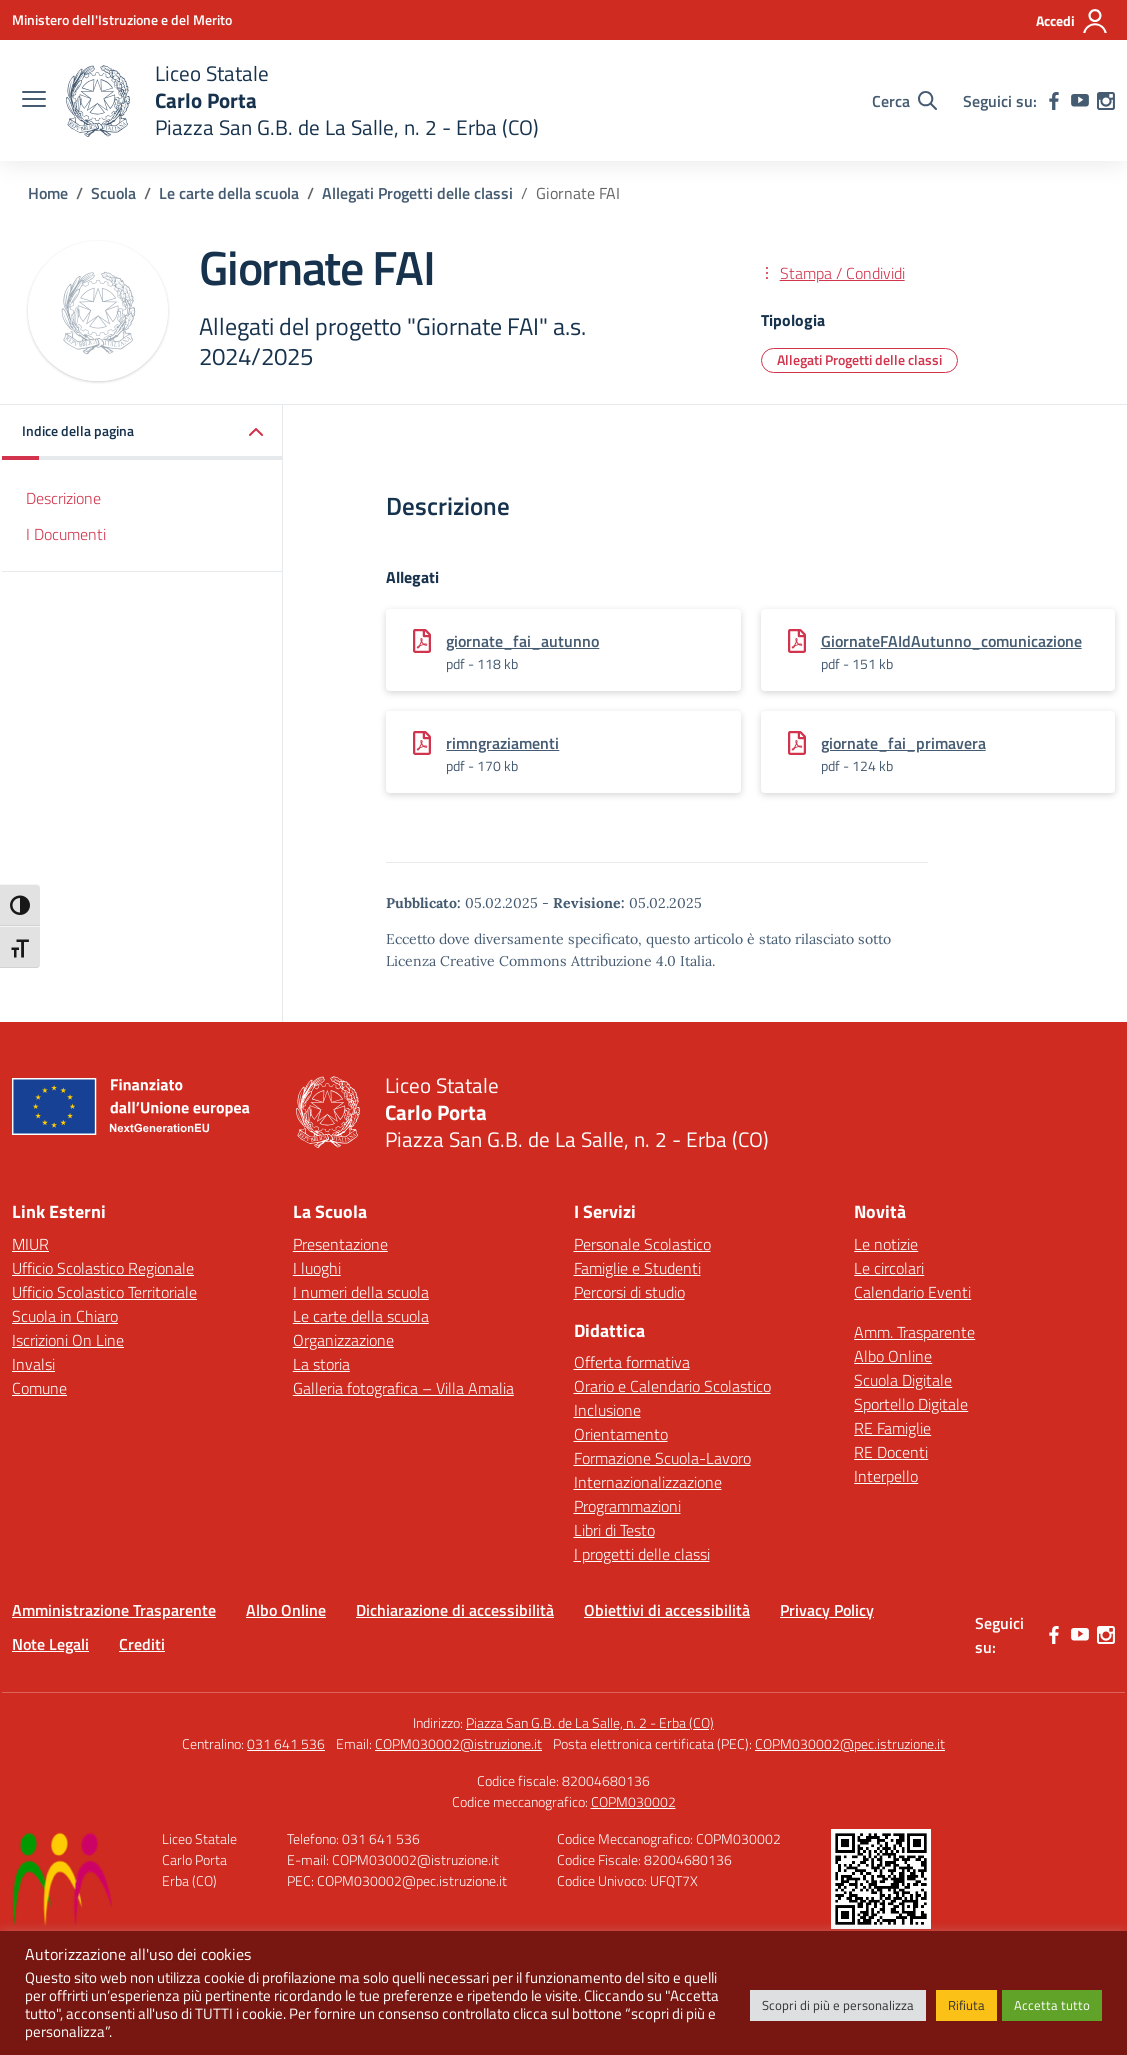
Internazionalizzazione (648, 1482)
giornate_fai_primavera (903, 743)
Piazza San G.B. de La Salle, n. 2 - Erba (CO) (590, 1722)
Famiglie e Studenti (637, 1268)
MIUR (30, 1244)
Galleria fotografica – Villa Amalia (403, 1388)
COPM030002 (633, 1801)
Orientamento (621, 1434)
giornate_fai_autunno (522, 641)
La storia (321, 1364)
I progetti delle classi (642, 1554)
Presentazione (340, 1244)
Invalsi (33, 1364)
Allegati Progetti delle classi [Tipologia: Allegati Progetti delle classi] (859, 359)
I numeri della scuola (361, 1292)
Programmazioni (627, 1506)
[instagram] (1106, 101)
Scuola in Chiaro (65, 1316)
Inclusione (607, 1410)
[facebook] (1054, 101)
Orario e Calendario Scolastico (672, 1386)
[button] (142, 432)
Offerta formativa (632, 1362)
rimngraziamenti (502, 743)
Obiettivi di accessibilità (667, 1610)
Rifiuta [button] (966, 2005)
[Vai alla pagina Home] (48, 193)
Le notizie (886, 1244)
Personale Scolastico (642, 1244)
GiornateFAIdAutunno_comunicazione (951, 641)
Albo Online (893, 1356)
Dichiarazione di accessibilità (455, 1610)
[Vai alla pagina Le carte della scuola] (229, 193)
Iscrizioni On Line (68, 1340)
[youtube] (1080, 101)
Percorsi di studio (629, 1292)
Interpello (886, 1476)
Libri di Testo (614, 1530)
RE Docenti (891, 1452)
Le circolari (889, 1268)
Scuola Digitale (903, 1380)
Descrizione (63, 498)
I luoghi (317, 1268)
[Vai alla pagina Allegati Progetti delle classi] (417, 193)
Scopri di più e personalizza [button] (838, 2005)
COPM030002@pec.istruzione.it (850, 1743)
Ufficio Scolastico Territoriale (104, 1292)
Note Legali (50, 1644)
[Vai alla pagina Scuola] (113, 193)
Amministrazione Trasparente (114, 1610)
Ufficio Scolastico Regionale (103, 1268)
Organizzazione (343, 1340)
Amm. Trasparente (914, 1332)
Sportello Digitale (911, 1404)
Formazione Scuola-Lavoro (662, 1458)
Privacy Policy (827, 1610)
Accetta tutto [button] (1052, 2005)
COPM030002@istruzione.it (458, 1743)
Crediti (142, 1644)
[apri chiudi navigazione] (34, 101)
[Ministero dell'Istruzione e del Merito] (122, 19)
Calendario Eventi (912, 1292)
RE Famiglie (892, 1428)
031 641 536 (286, 1743)
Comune (39, 1388)
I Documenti (66, 534)
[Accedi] (1072, 21)
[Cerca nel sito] (904, 101)
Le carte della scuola (361, 1316)
